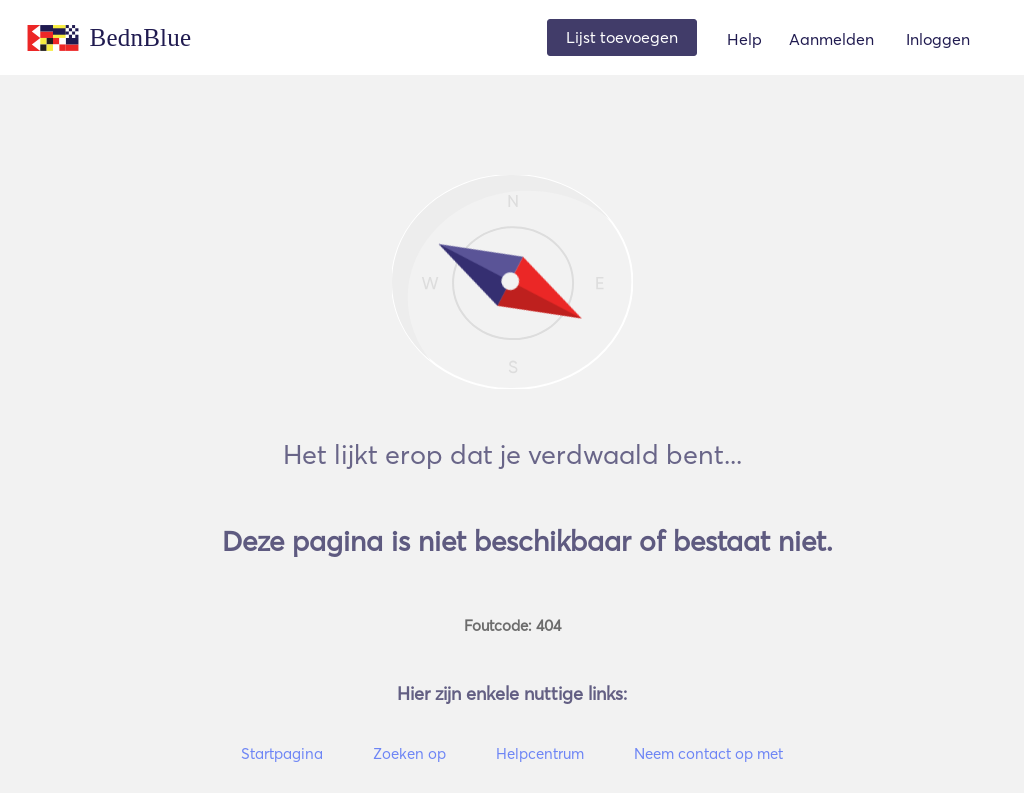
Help (744, 39)
